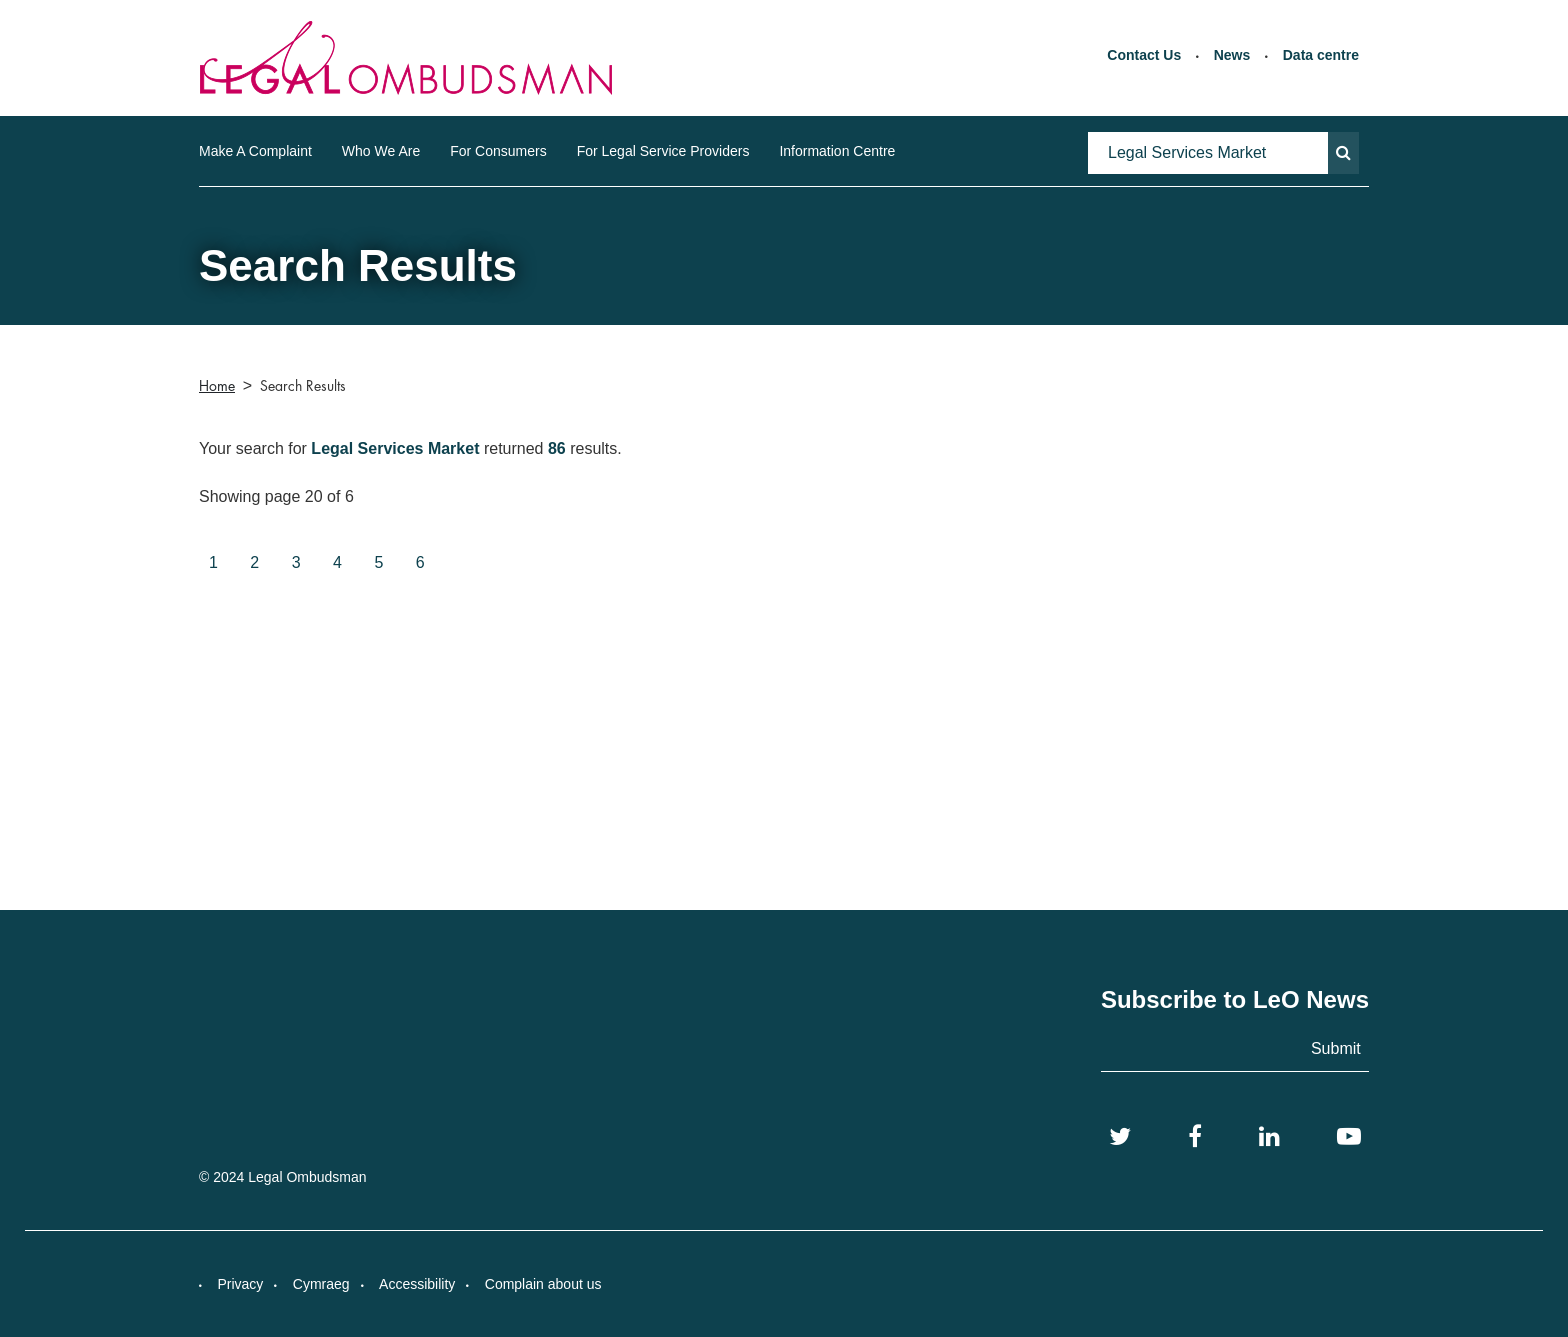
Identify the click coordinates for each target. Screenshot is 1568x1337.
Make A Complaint (255, 151)
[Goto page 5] (378, 563)
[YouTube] (1349, 1137)
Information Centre (837, 151)
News (1232, 55)
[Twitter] (1120, 1137)
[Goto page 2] (254, 563)
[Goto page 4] (337, 563)
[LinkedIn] (1269, 1137)
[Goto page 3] (296, 563)
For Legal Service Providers (663, 151)
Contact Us (1144, 55)
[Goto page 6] (420, 563)
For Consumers (498, 151)
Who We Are (381, 151)
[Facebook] (1195, 1137)
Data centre (1321, 55)
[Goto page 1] (213, 563)
